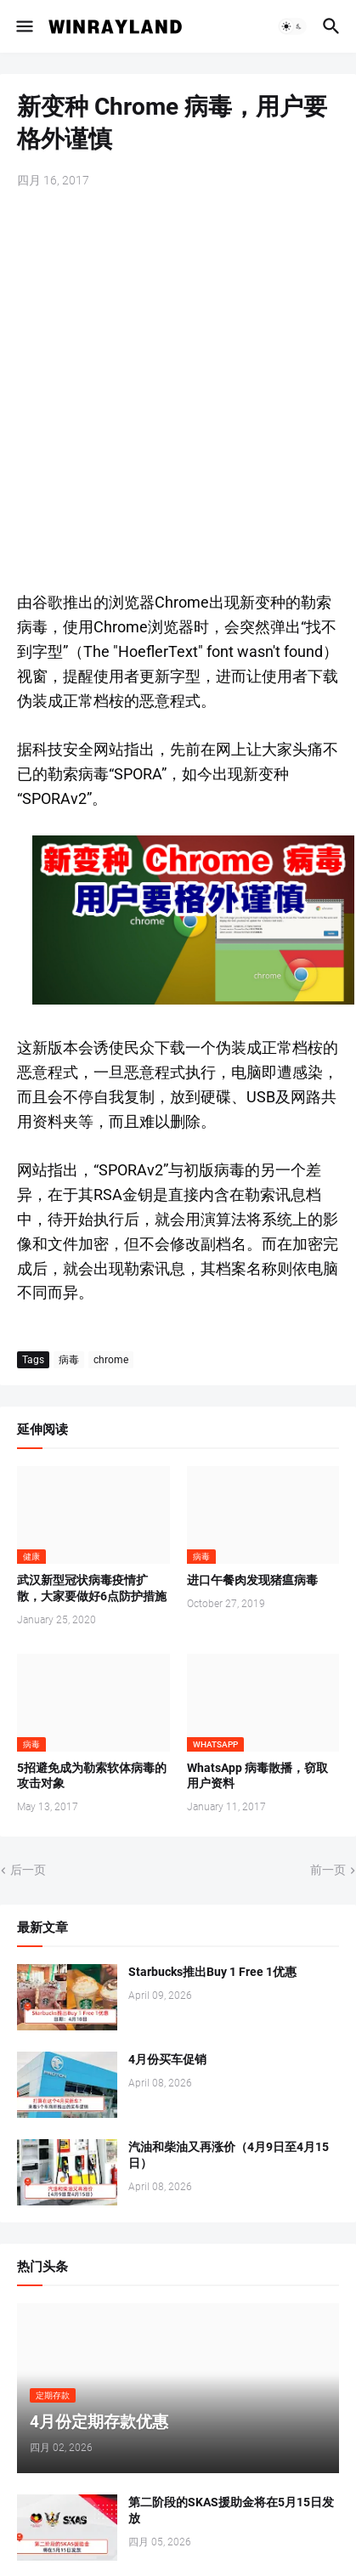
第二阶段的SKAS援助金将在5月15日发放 (231, 2510)
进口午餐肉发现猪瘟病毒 (252, 1580)
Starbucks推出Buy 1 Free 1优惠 (212, 1972)
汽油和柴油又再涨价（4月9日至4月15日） (228, 2155)
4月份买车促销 (167, 2059)
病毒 (69, 1360)
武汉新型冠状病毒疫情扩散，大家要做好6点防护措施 (92, 1588)
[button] (23, 26)
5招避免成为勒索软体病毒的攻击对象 (92, 1776)
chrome (110, 1360)
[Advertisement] (178, 391)
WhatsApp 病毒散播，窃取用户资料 (257, 1776)
